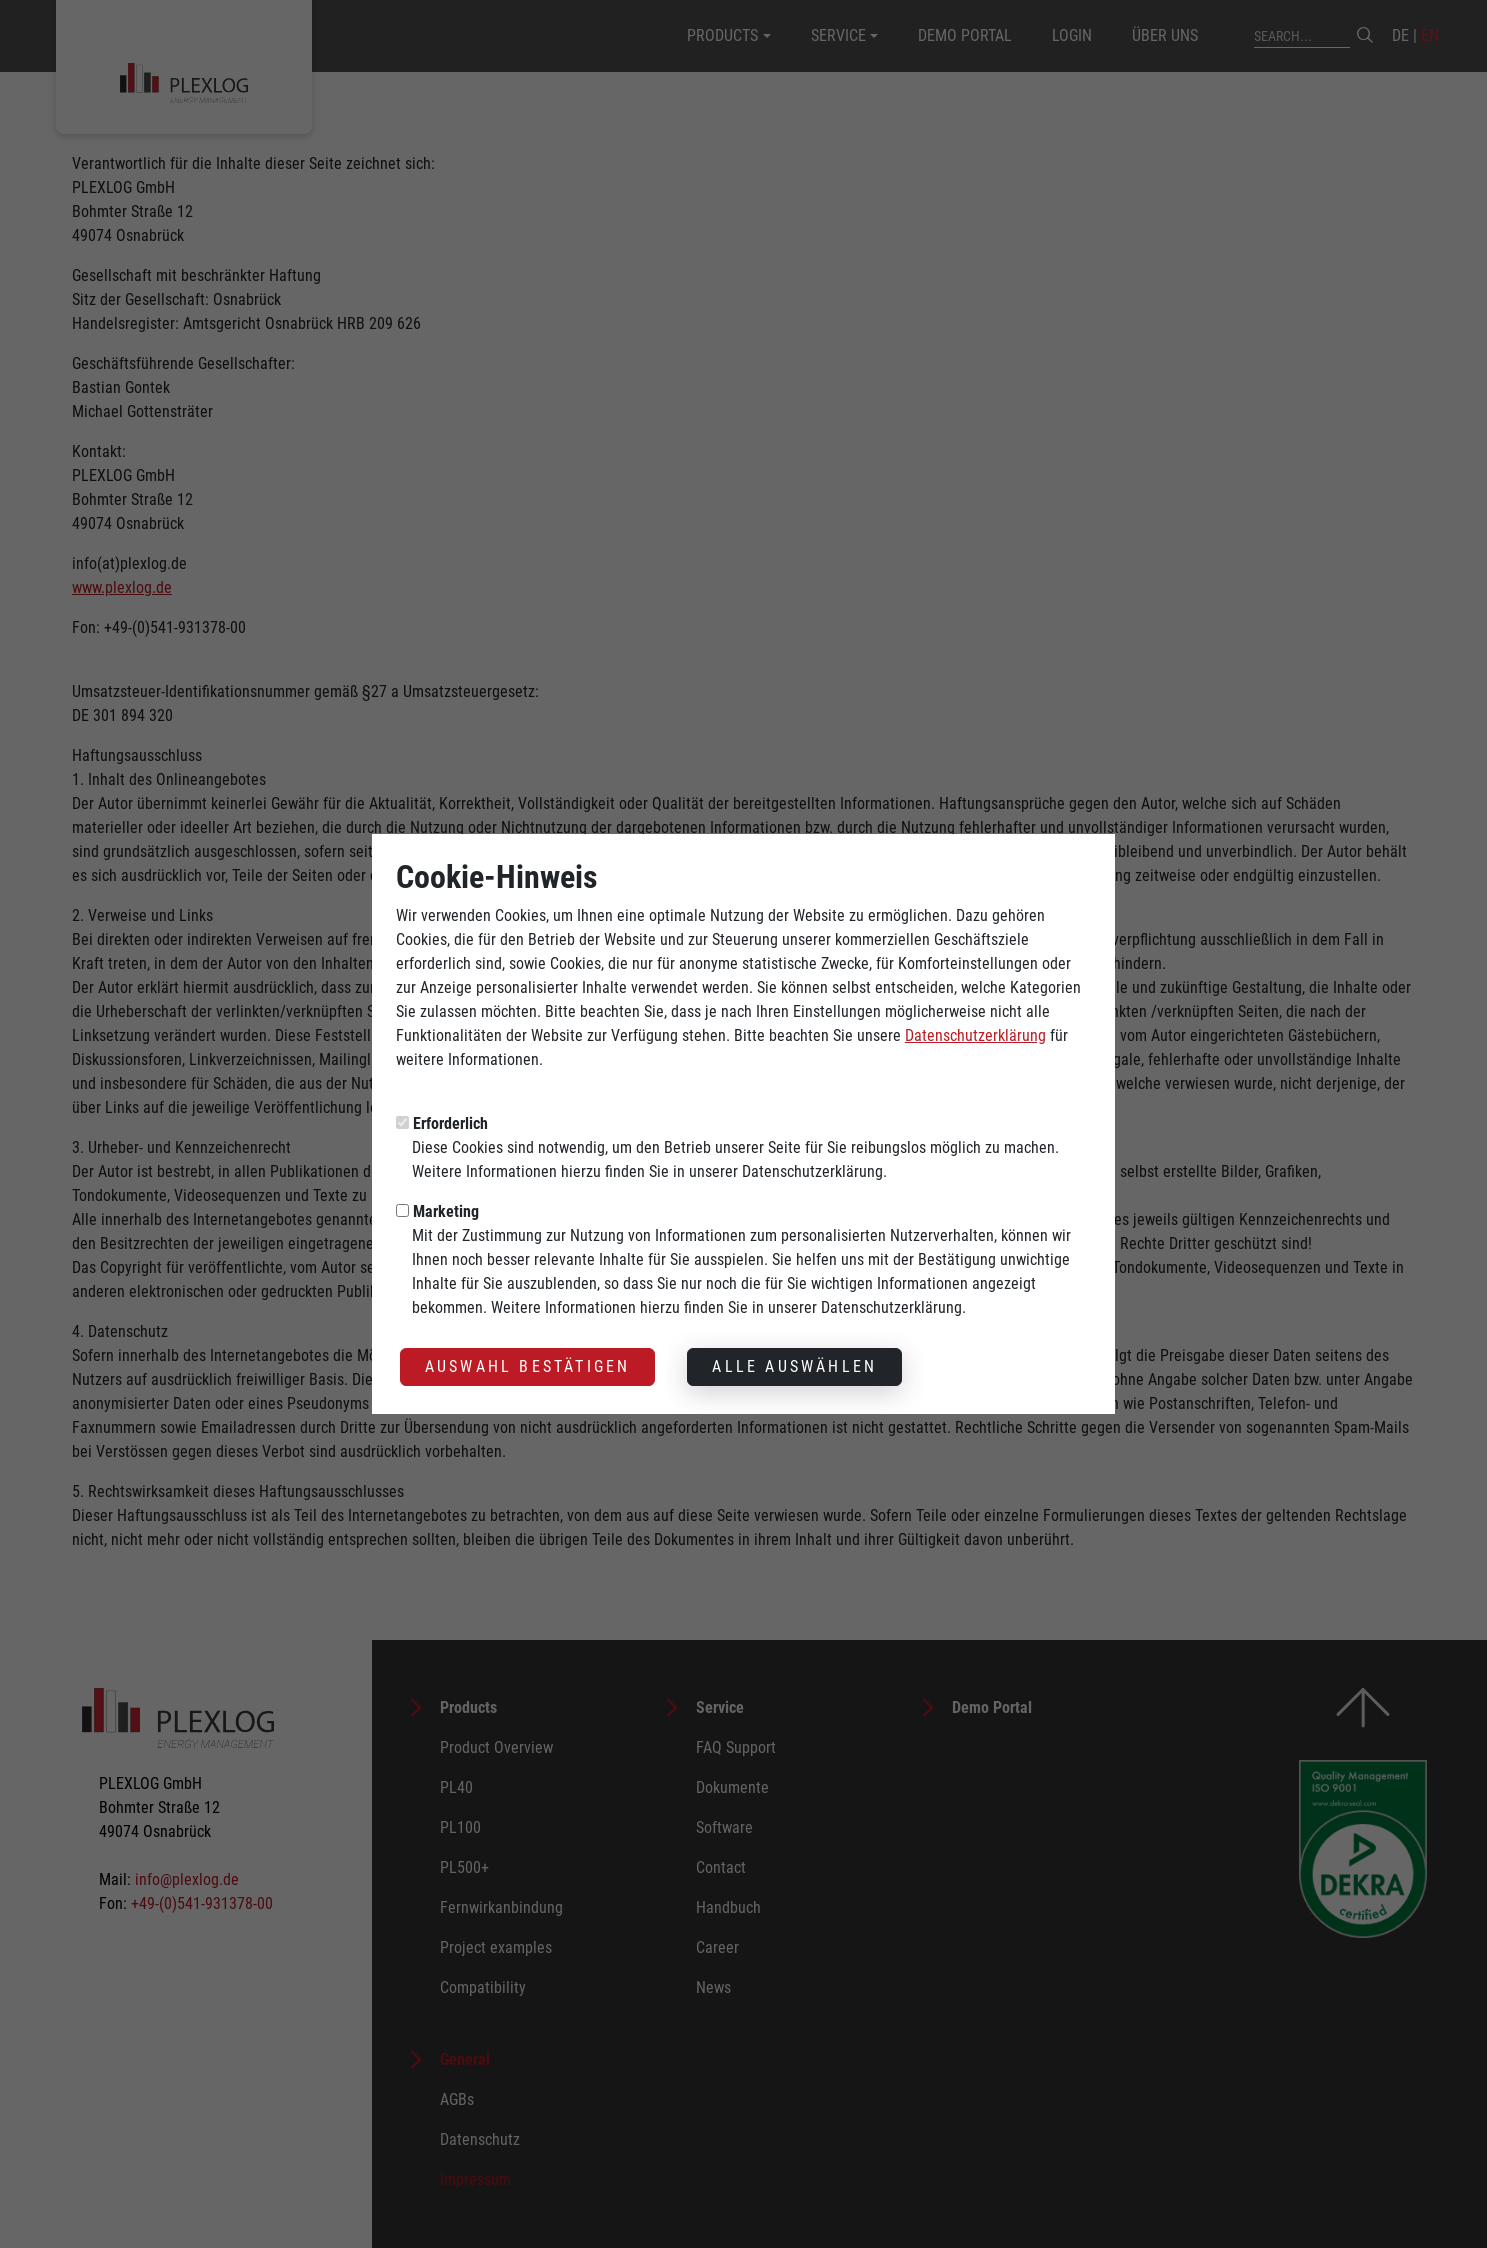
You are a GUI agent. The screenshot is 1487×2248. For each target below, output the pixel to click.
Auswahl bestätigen (528, 1332)
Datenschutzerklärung (975, 1001)
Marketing (446, 1177)
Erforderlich (450, 1089)
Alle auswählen (794, 1332)
